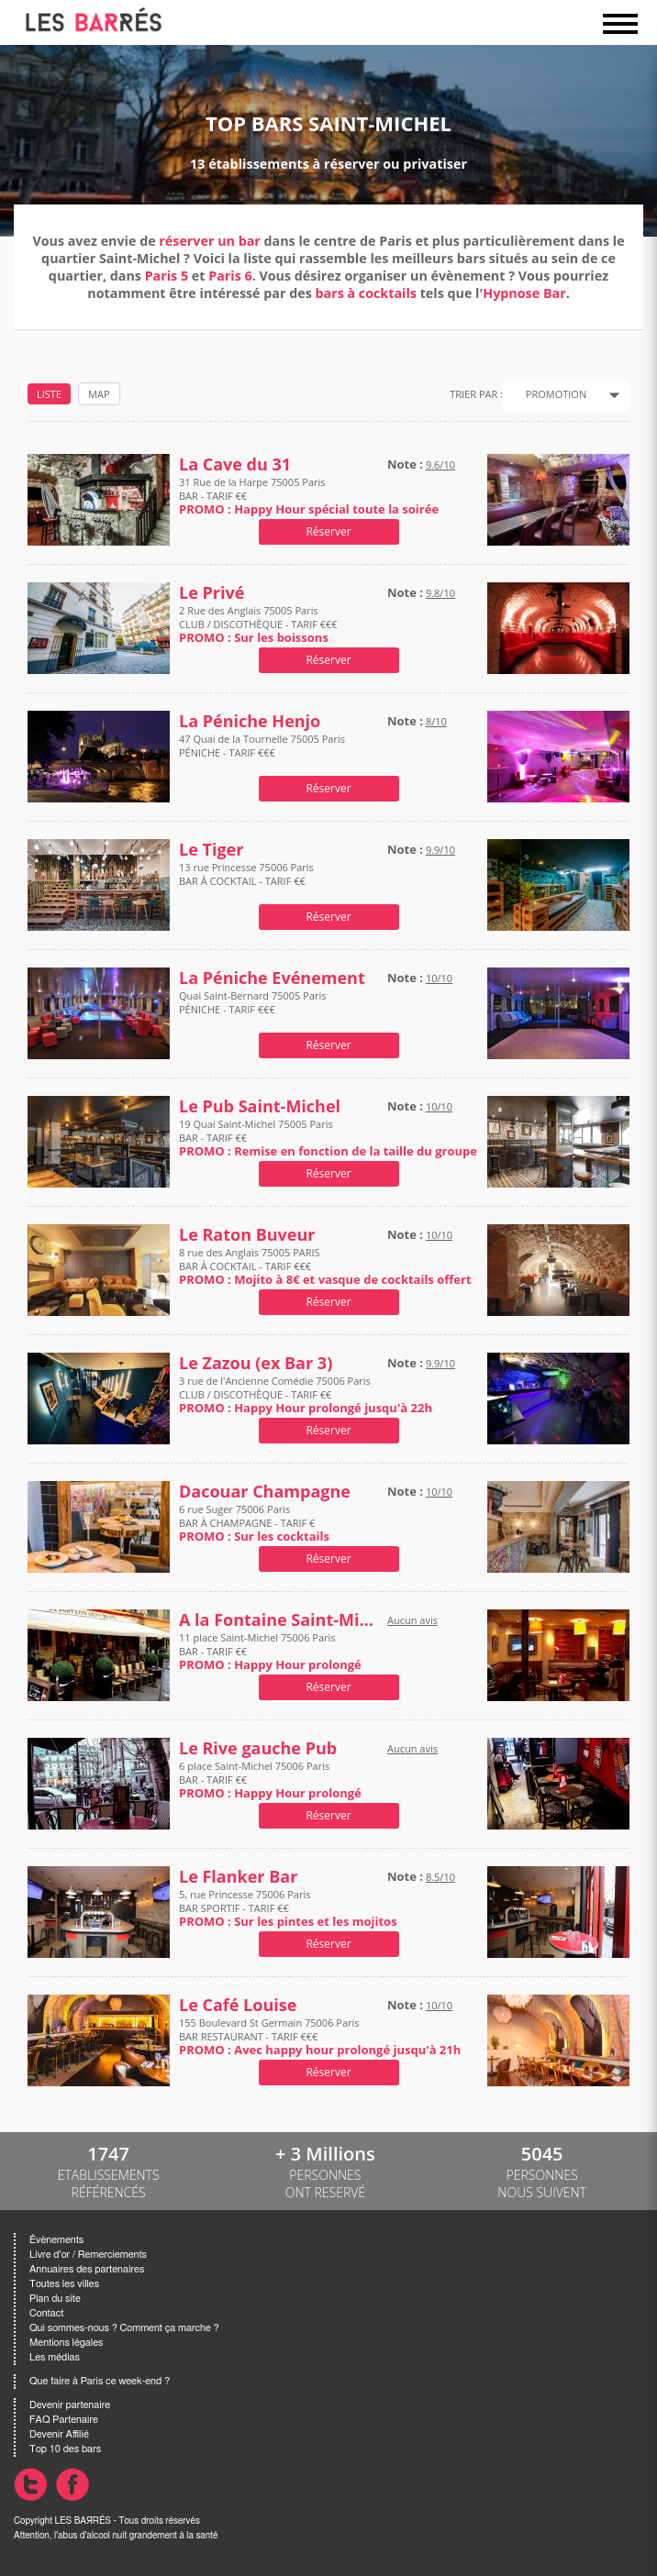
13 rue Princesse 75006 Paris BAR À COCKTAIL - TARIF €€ (246, 880)
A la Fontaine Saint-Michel (279, 1620)
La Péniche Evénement (272, 978)
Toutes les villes (64, 2284)
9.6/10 (440, 464)
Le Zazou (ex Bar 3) (255, 1363)
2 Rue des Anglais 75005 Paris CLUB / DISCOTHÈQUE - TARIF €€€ (258, 624)
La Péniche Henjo (249, 721)
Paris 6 (229, 275)
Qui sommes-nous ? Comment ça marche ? (124, 2328)
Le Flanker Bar (238, 1876)
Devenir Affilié (59, 2434)
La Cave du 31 (235, 464)
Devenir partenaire (69, 2405)
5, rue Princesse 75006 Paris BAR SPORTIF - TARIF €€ (288, 1908)
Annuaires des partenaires (86, 2269)
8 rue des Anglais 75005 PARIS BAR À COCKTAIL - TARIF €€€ (325, 1266)
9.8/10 (440, 593)
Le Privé (211, 592)
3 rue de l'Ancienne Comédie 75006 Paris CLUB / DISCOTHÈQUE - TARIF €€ (305, 1394)
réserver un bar (209, 240)
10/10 (439, 978)
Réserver (328, 531)
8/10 (436, 721)
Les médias (54, 2357)
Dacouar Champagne (265, 1491)
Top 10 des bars (65, 2449)
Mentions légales (66, 2343)
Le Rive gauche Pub (258, 1748)
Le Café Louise (237, 2005)
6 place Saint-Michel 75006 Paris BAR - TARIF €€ (270, 1779)
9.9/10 (440, 850)
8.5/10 (440, 1877)
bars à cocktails (365, 293)
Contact (46, 2313)
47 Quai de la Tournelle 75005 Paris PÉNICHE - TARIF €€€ (262, 752)
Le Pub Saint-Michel (259, 1106)
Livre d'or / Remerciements (88, 2255)
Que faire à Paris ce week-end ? (99, 2381)
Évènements (56, 2240)
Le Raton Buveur (247, 1234)
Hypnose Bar (524, 293)
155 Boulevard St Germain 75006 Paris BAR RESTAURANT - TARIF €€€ (320, 2036)
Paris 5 (166, 275)
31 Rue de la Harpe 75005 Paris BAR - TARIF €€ (309, 495)
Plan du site (55, 2299)
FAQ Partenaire (63, 2420)
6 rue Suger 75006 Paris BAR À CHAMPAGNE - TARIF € (254, 1522)
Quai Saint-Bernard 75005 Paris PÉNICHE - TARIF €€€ (252, 1009)
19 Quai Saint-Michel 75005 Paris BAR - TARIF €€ (328, 1137)
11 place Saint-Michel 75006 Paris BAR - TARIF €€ (270, 1651)
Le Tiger (211, 849)
